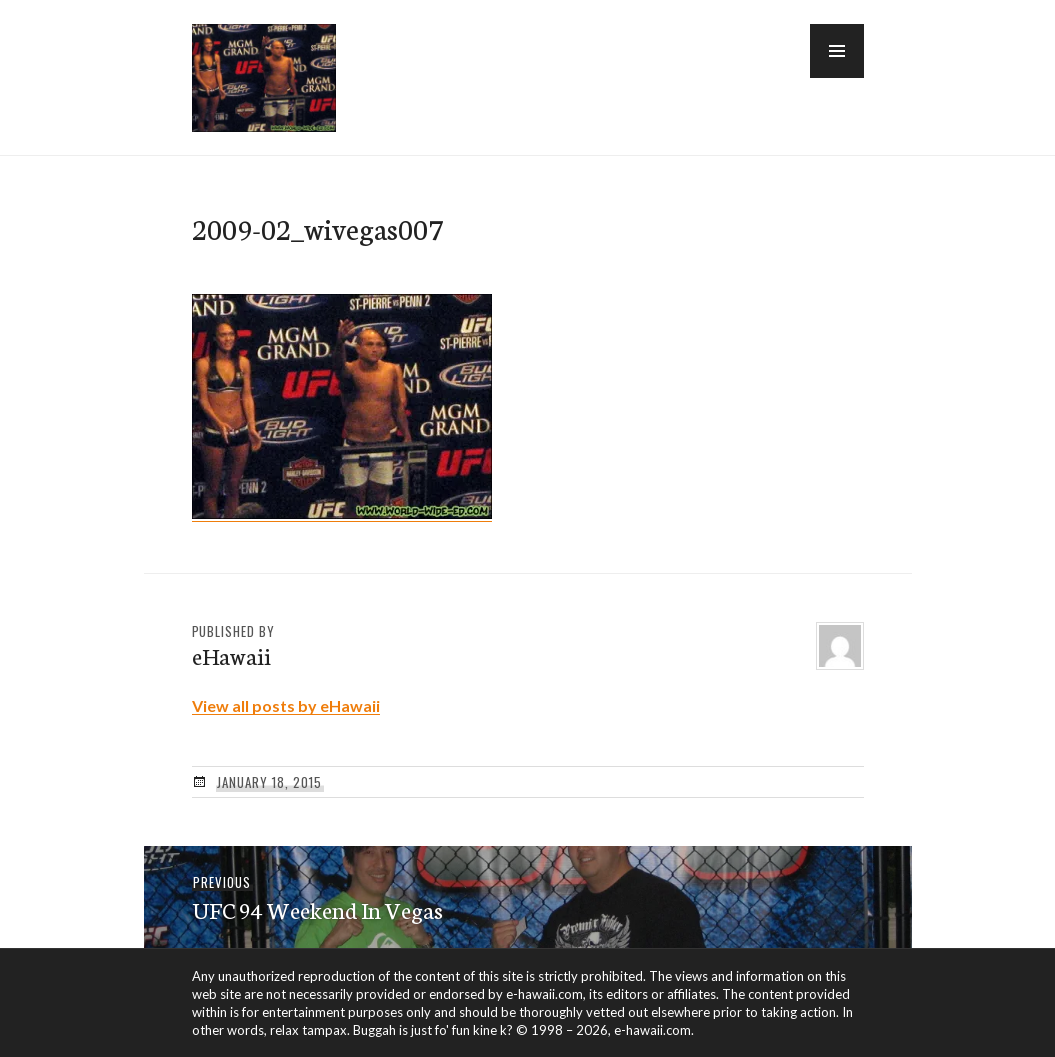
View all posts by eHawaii (286, 705)
